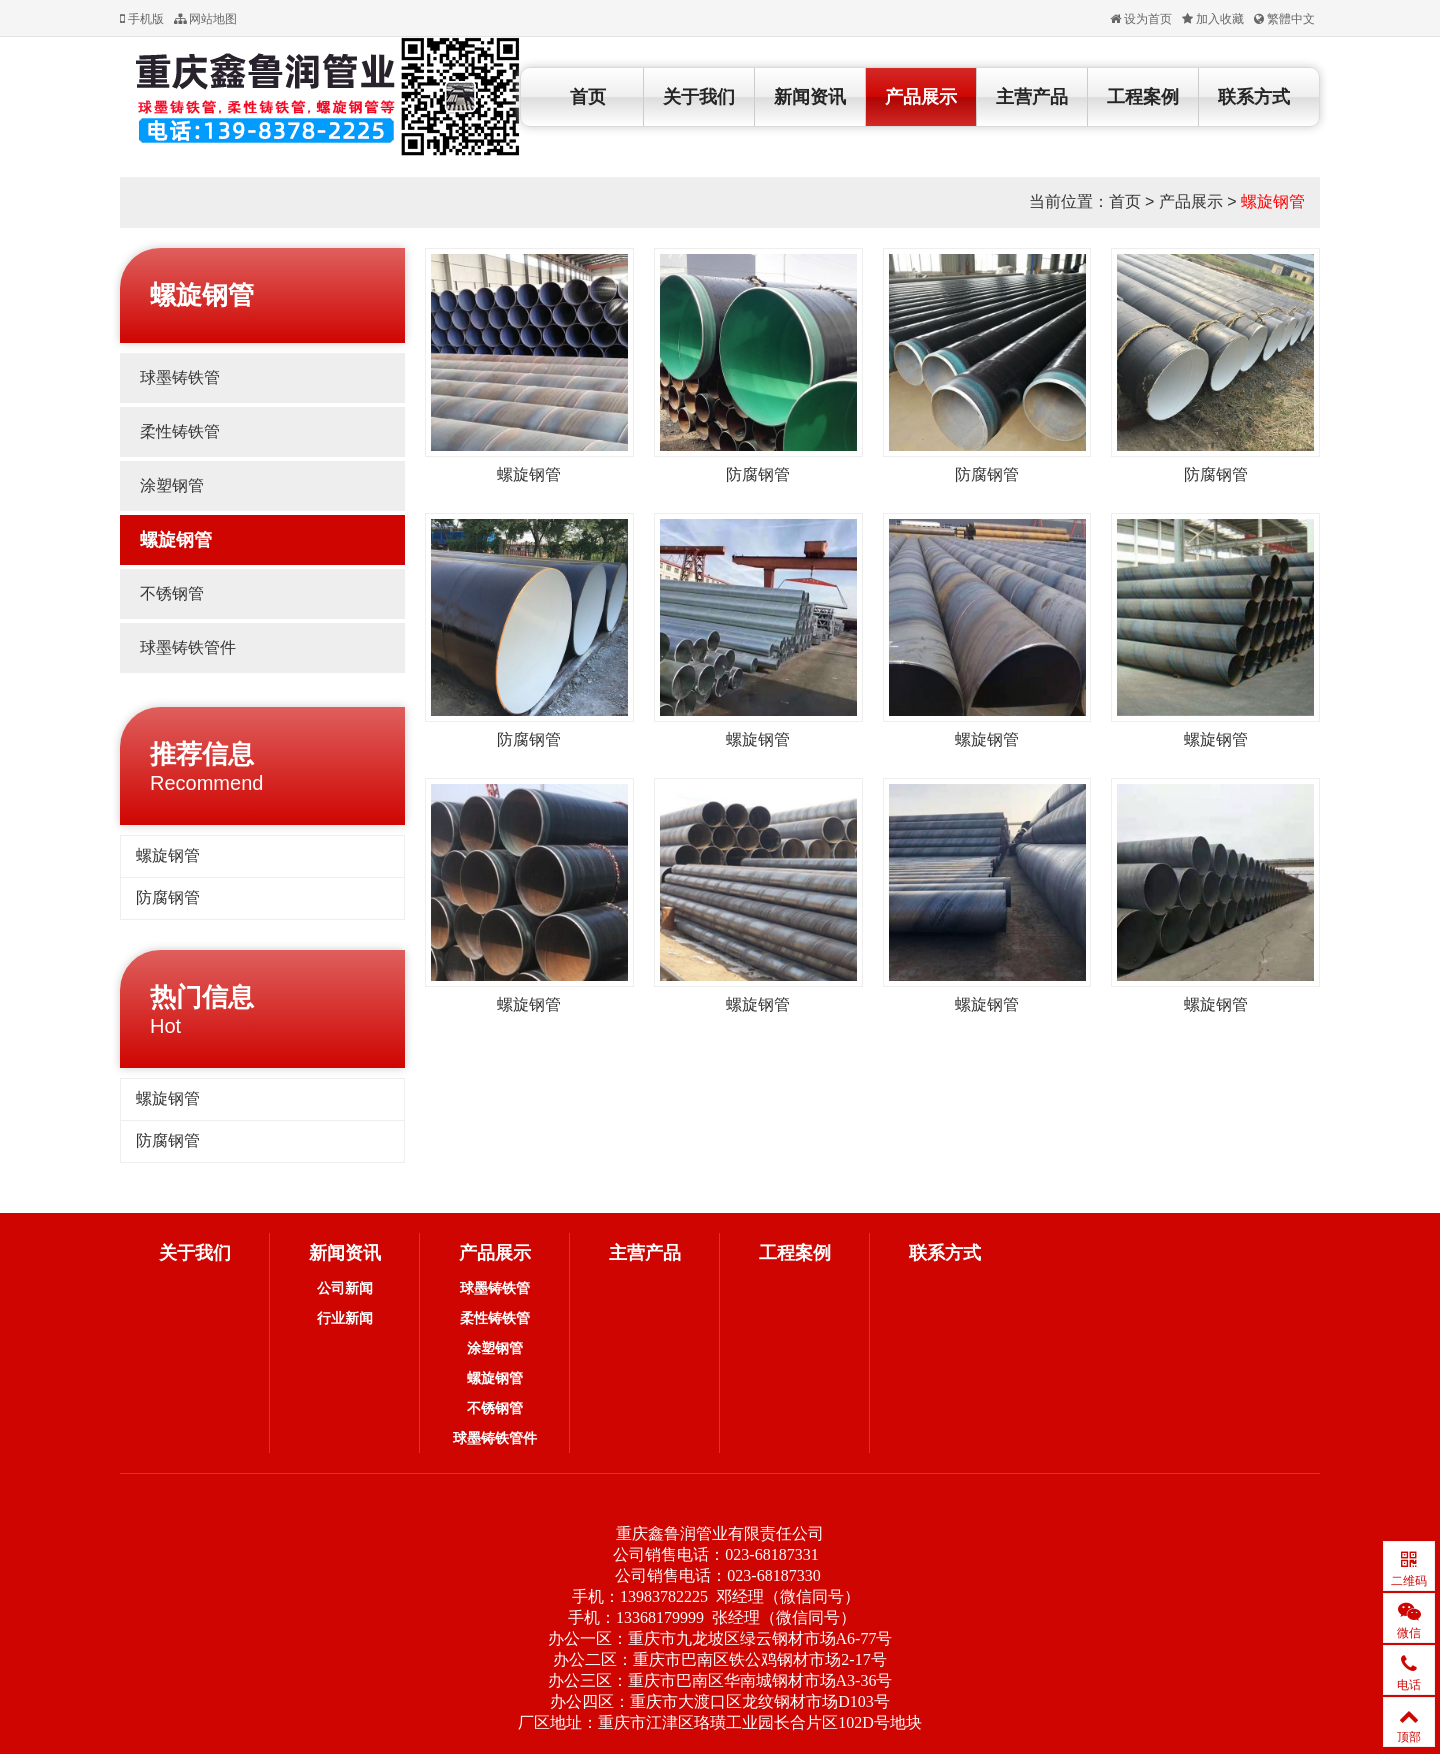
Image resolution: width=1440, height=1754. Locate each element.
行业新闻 (345, 1318)
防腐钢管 (168, 897)
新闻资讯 (810, 97)
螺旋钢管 (1273, 201)
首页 (588, 97)
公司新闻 (345, 1288)
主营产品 (1032, 97)
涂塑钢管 (172, 485)
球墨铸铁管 (180, 377)
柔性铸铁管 (180, 431)
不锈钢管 (172, 593)
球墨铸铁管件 (188, 647)
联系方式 (1254, 97)
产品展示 (921, 97)
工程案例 (1143, 97)
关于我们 (699, 97)
